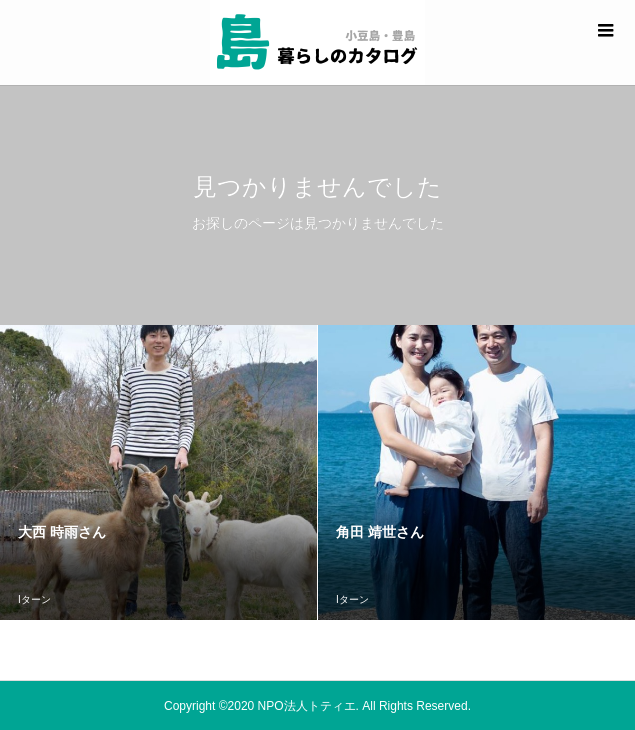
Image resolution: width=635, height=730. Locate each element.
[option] (159, 472)
